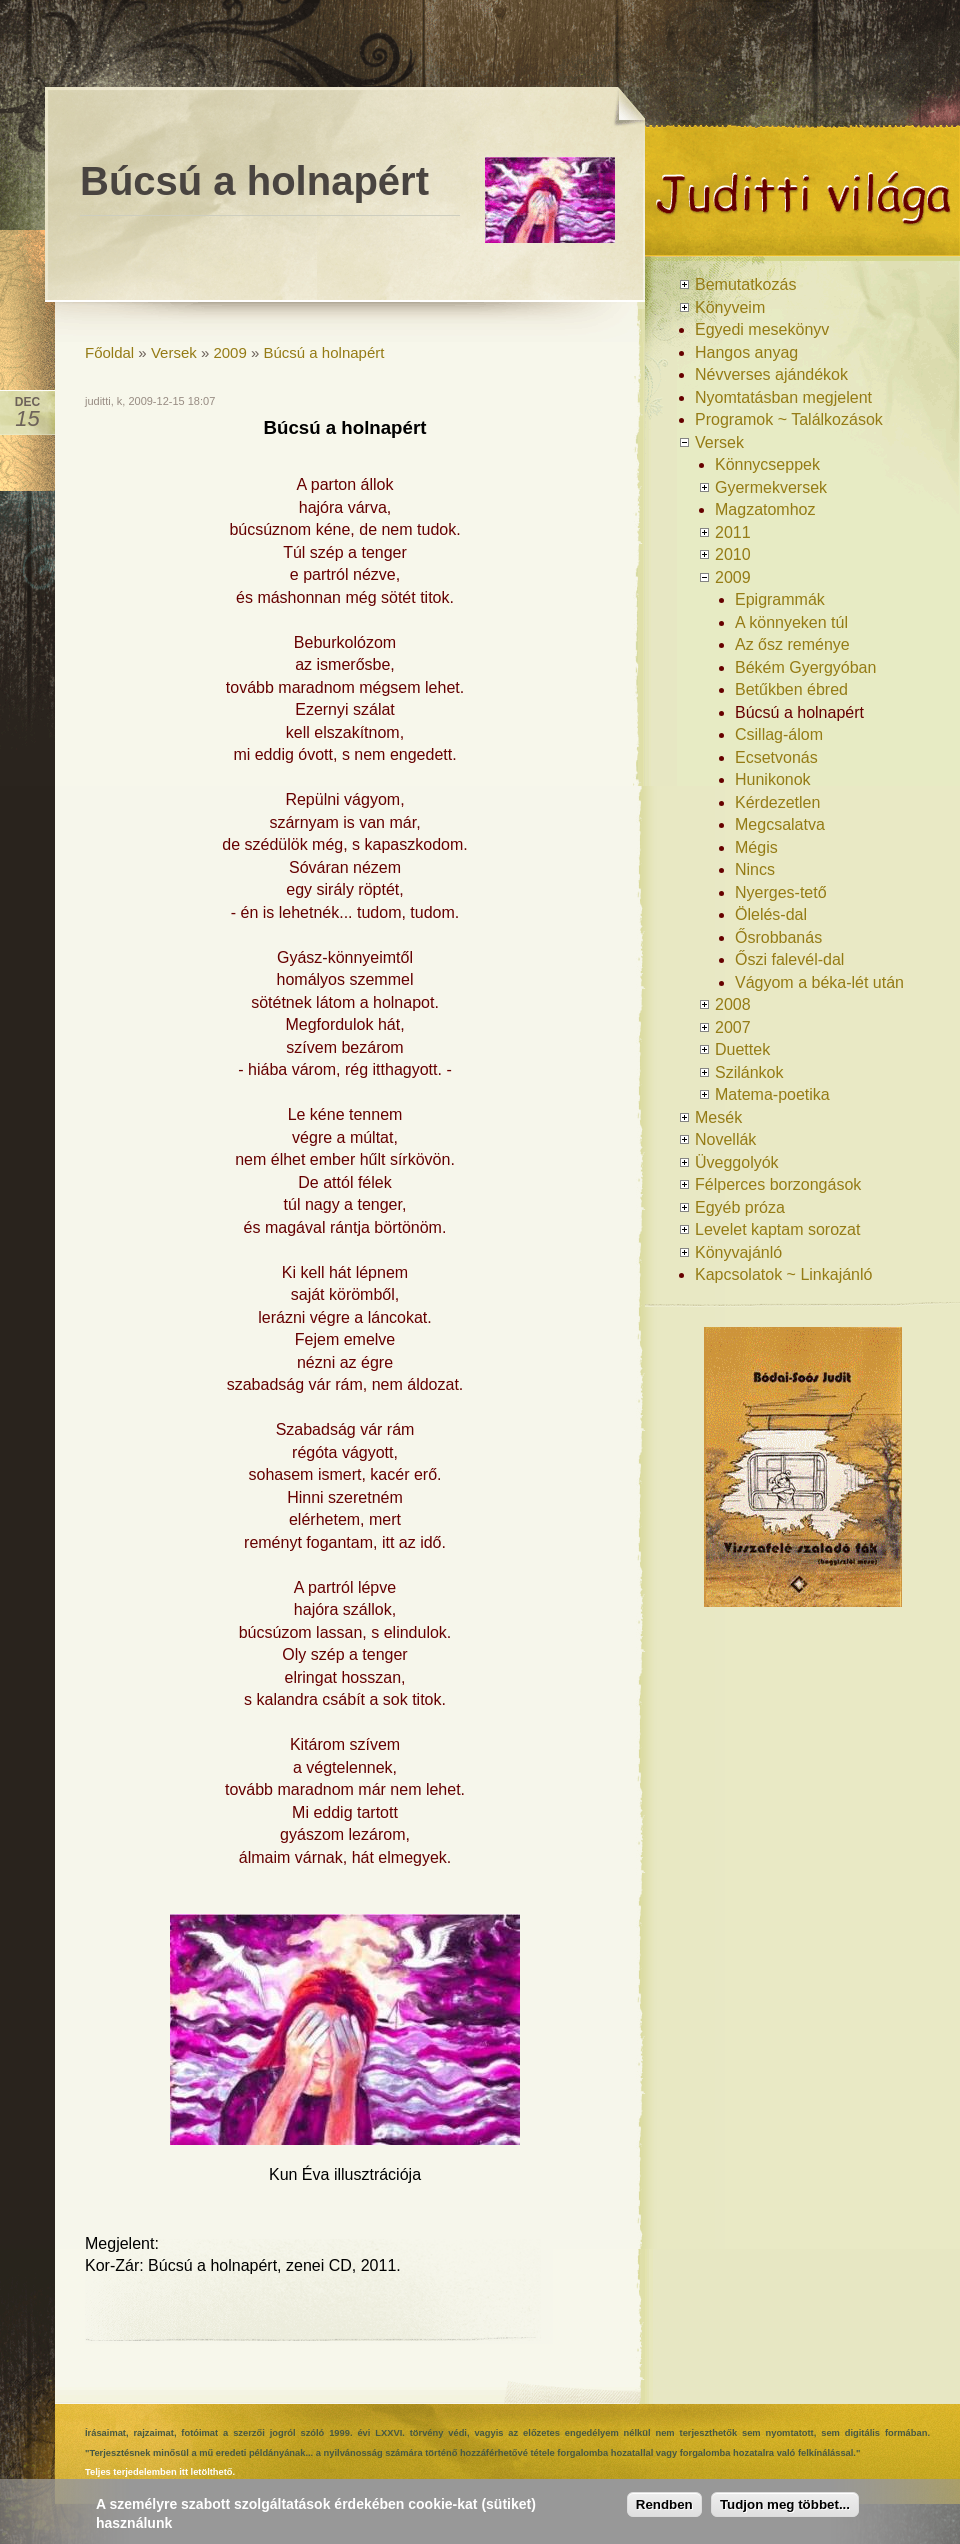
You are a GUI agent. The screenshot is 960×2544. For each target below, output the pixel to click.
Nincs (755, 869)
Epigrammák (780, 599)
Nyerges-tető (781, 892)
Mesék (718, 1117)
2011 (733, 532)
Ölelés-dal (771, 914)
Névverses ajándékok (771, 374)
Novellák (725, 1139)
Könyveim (730, 307)
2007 (733, 1027)
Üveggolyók (737, 1162)
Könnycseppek (767, 464)
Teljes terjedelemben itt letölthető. (160, 2472)
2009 (229, 352)
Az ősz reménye (792, 644)
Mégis (756, 847)
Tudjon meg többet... (785, 2506)
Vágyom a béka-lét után (819, 982)
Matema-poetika (772, 1094)
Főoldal (109, 352)
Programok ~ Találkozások (789, 419)
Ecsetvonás (776, 757)
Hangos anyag (746, 352)
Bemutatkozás (745, 284)
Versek (174, 352)
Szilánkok (749, 1072)
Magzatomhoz (765, 509)
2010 (733, 554)
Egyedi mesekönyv (762, 329)
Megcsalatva (780, 824)
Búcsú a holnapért (324, 352)
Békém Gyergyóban (805, 667)
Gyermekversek (771, 487)
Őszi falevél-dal (789, 959)
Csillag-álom (779, 734)
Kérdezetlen (777, 802)
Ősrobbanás (778, 937)
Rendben (664, 2506)
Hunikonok (773, 779)
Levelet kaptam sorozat (777, 1229)
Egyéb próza (740, 1207)
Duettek (742, 1049)
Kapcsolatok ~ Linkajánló (783, 1274)
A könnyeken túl (791, 622)
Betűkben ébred (791, 689)
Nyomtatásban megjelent (783, 397)
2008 (733, 1004)
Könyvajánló (738, 1252)
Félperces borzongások (778, 1184)
